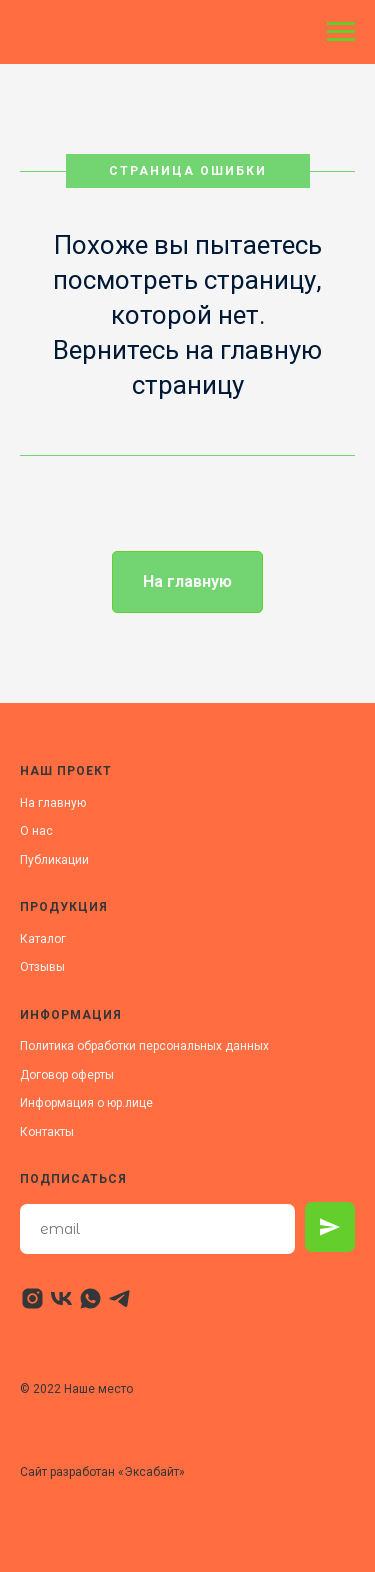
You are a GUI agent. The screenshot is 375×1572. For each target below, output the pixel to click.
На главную (53, 803)
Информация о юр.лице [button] (86, 1103)
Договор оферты (67, 1075)
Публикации (54, 860)
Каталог (43, 939)
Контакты (47, 1132)
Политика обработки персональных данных (144, 1046)
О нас (36, 831)
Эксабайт (151, 1472)
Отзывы (42, 967)
